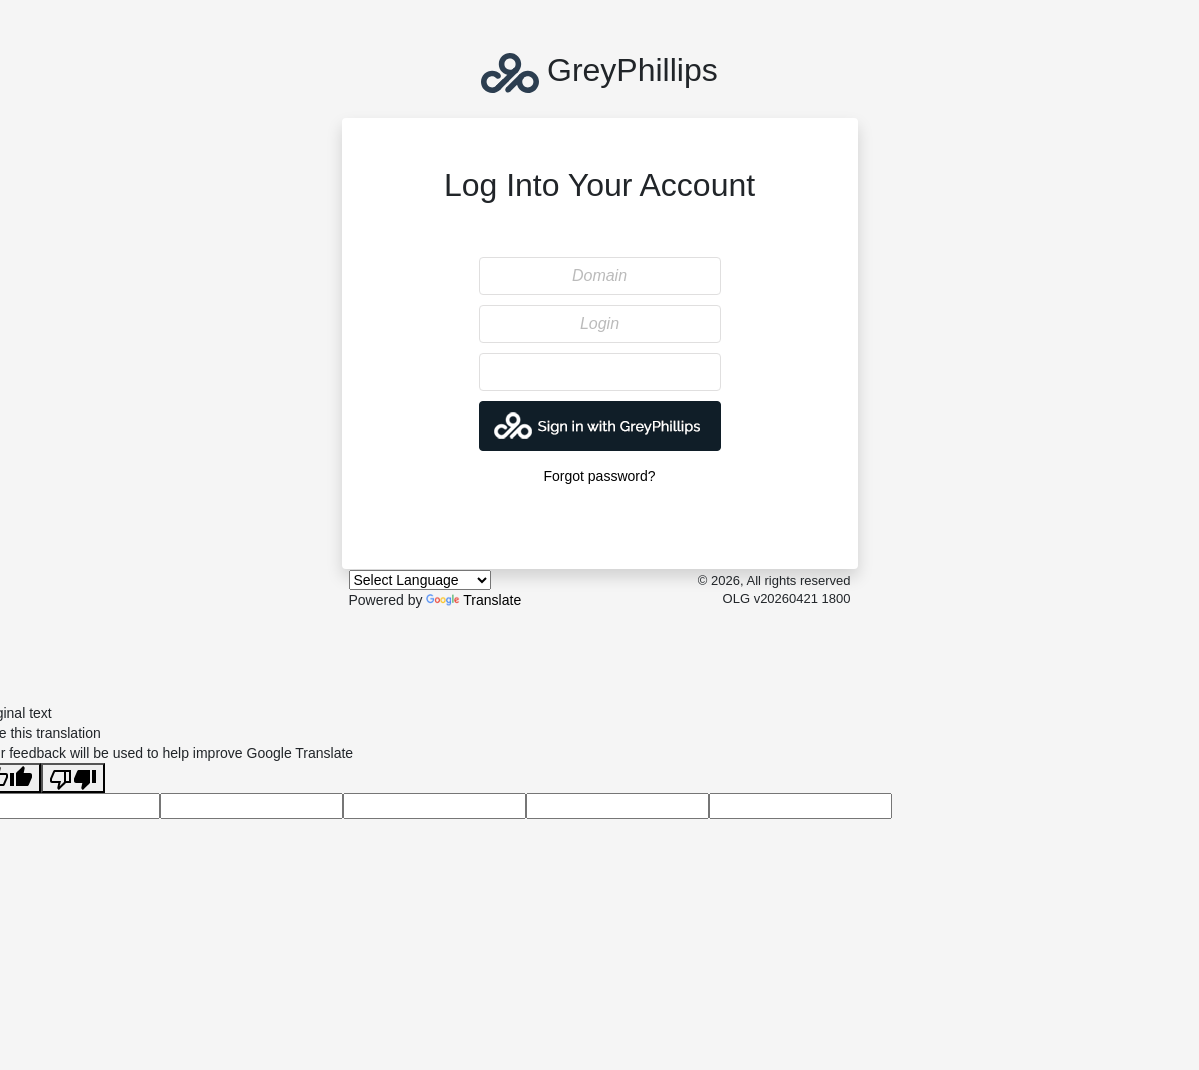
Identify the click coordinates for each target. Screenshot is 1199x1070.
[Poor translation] (73, 778)
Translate (473, 600)
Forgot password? (599, 476)
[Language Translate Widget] (420, 580)
